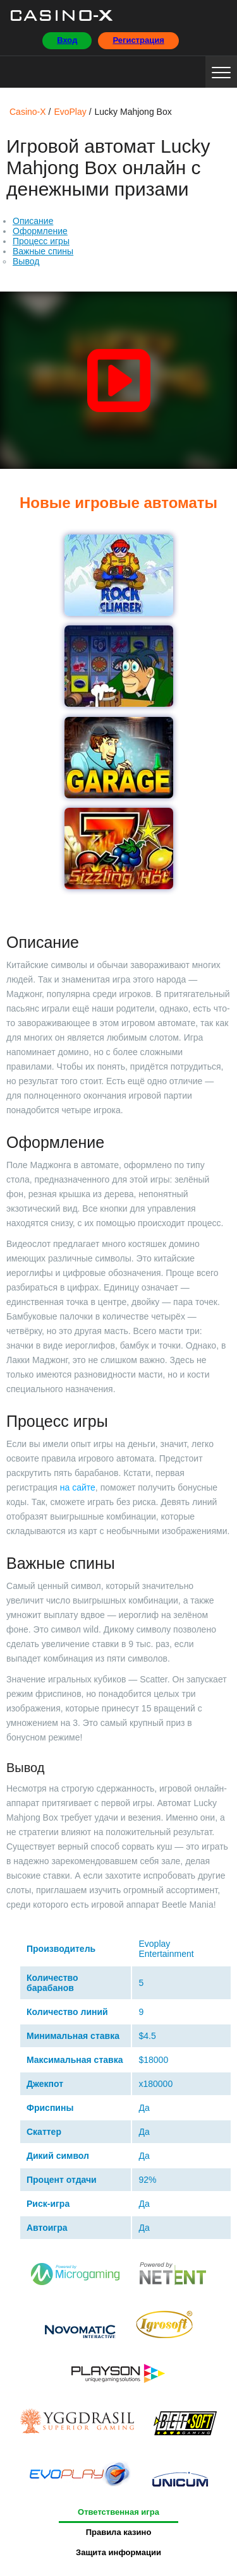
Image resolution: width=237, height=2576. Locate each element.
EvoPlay (80, 2477)
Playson (118, 2376)
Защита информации (118, 2552)
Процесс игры (41, 241)
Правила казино (119, 2532)
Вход (67, 40)
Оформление (40, 231)
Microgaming (76, 2277)
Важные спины (43, 251)
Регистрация (138, 40)
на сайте (77, 1487)
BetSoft (185, 2425)
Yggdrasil (77, 2425)
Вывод (26, 261)
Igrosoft (164, 2327)
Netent (173, 2277)
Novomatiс (80, 2327)
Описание (33, 221)
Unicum (180, 2477)
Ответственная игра (118, 2512)
